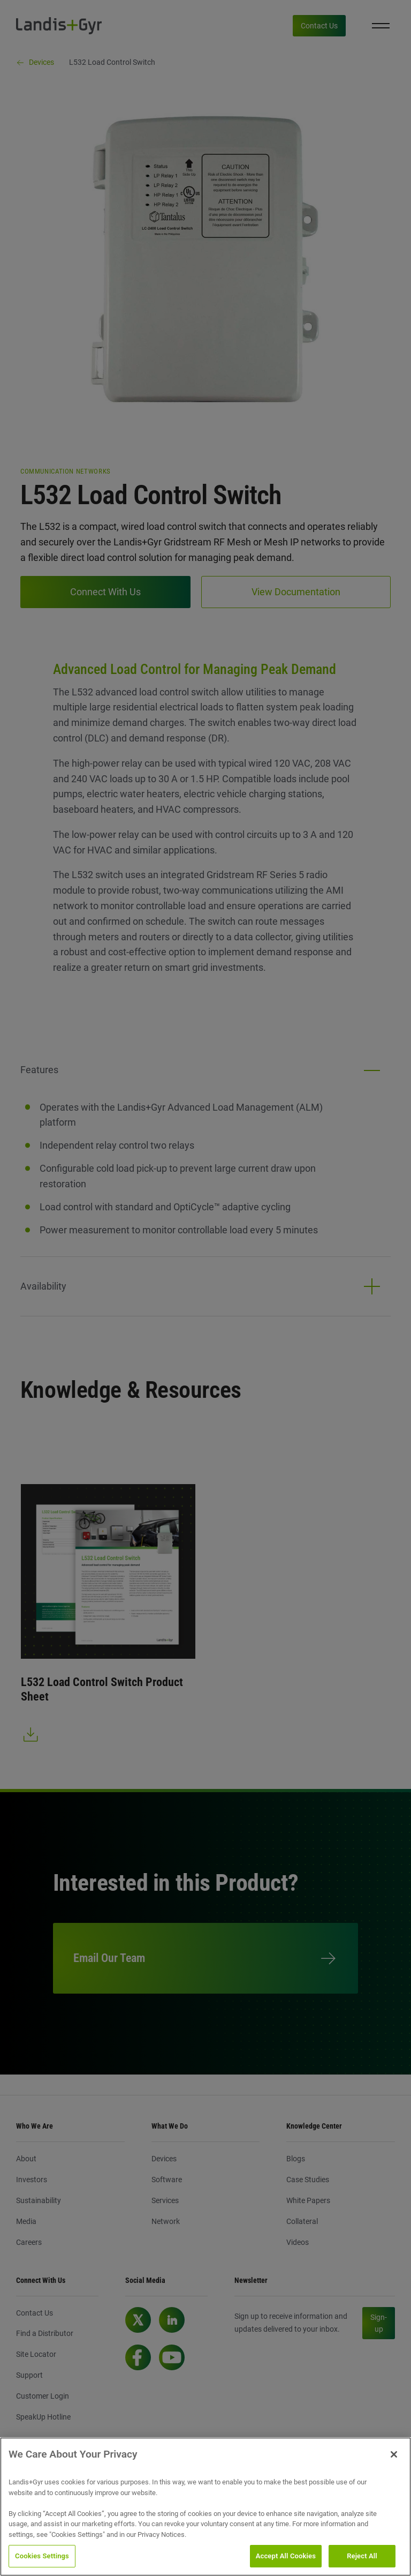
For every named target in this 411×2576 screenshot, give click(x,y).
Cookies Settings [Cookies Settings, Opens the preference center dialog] (42, 2556)
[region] (205, 2506)
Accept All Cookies (286, 2556)
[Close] (394, 2454)
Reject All (362, 2556)
